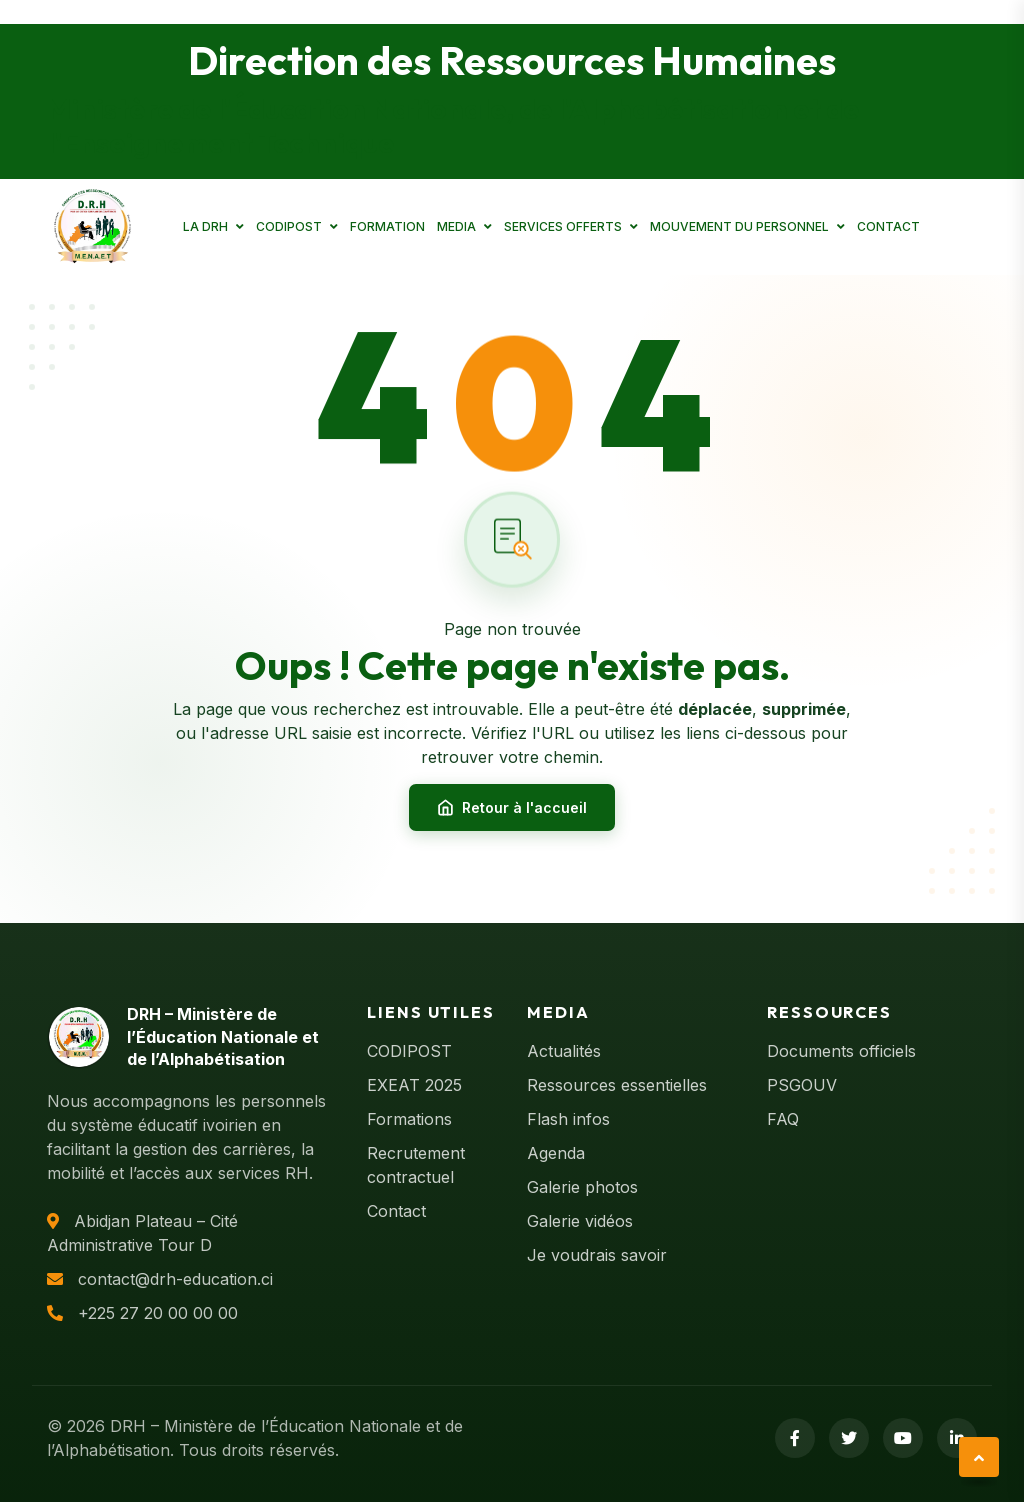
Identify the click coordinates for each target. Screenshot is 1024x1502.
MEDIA (456, 226)
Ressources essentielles (617, 1085)
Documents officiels (841, 1051)
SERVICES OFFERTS (563, 226)
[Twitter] (849, 1438)
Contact (396, 1211)
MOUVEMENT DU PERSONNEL (739, 226)
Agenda (556, 1153)
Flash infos (568, 1119)
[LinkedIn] (957, 1438)
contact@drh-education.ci (175, 1279)
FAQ (783, 1119)
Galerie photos (582, 1187)
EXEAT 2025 (414, 1085)
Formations (409, 1119)
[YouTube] (903, 1438)
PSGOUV (802, 1085)
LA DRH (205, 226)
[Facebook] (795, 1438)
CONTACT (888, 226)
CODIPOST (289, 226)
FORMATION (387, 226)
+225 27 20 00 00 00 (158, 1313)
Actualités (564, 1051)
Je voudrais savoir (597, 1255)
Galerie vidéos (580, 1221)
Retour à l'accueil (512, 808)
